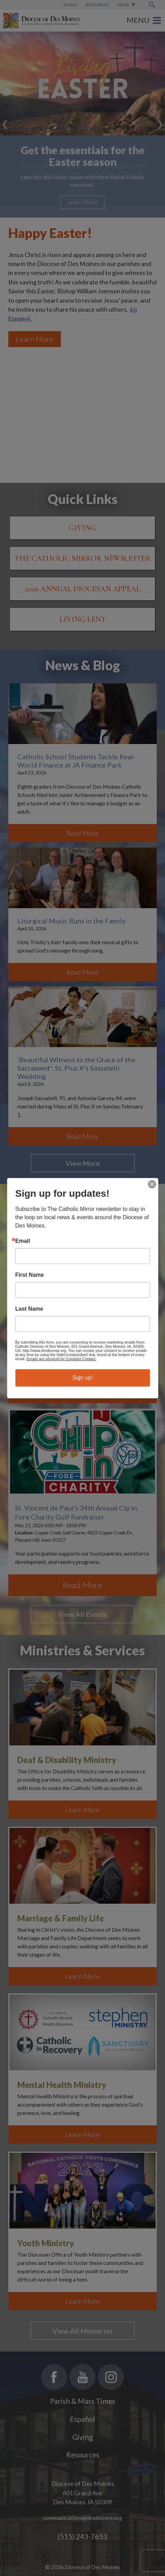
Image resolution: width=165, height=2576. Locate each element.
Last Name (29, 1309)
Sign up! (82, 1378)
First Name (29, 1275)
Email (22, 1241)
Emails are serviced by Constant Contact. (61, 1359)
